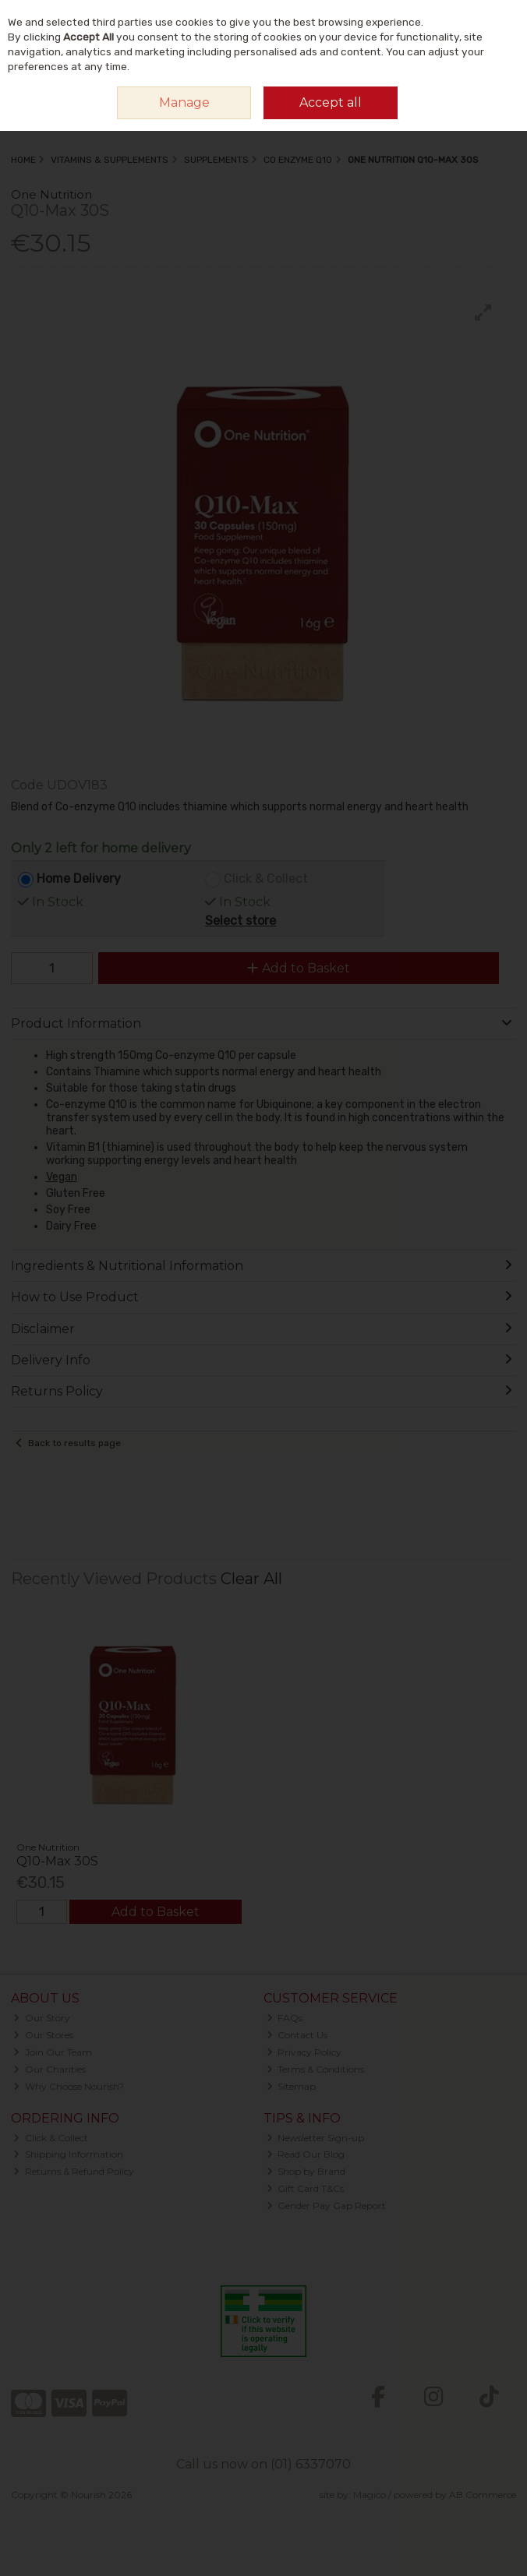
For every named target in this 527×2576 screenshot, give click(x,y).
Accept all (330, 102)
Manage (184, 102)
